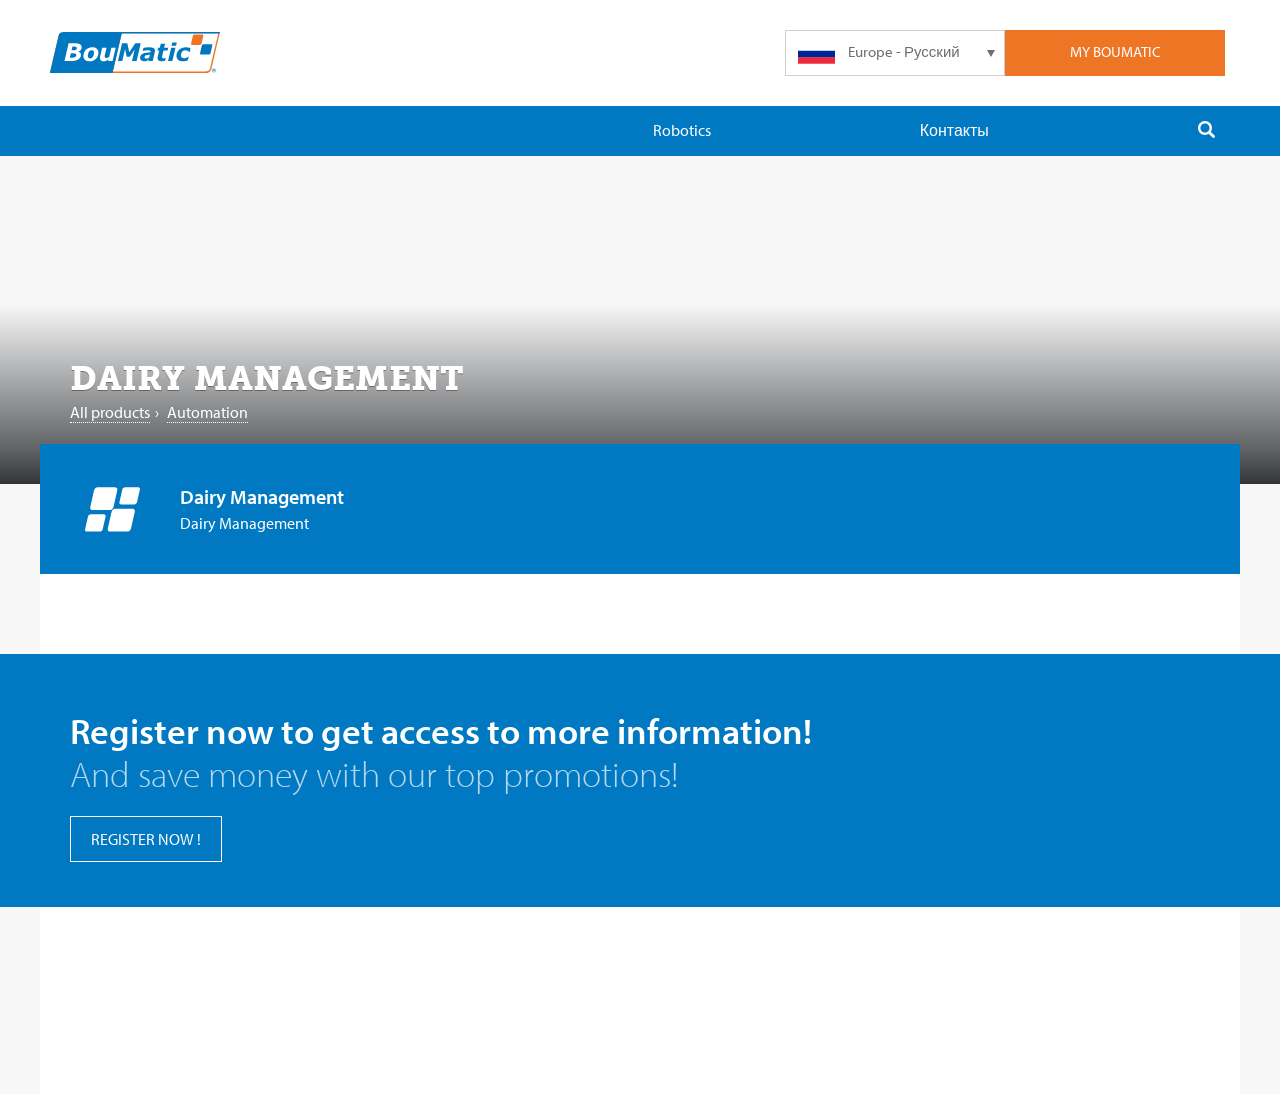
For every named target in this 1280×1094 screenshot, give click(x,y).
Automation (207, 412)
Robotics (682, 130)
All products (110, 412)
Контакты (954, 130)
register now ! (146, 839)
